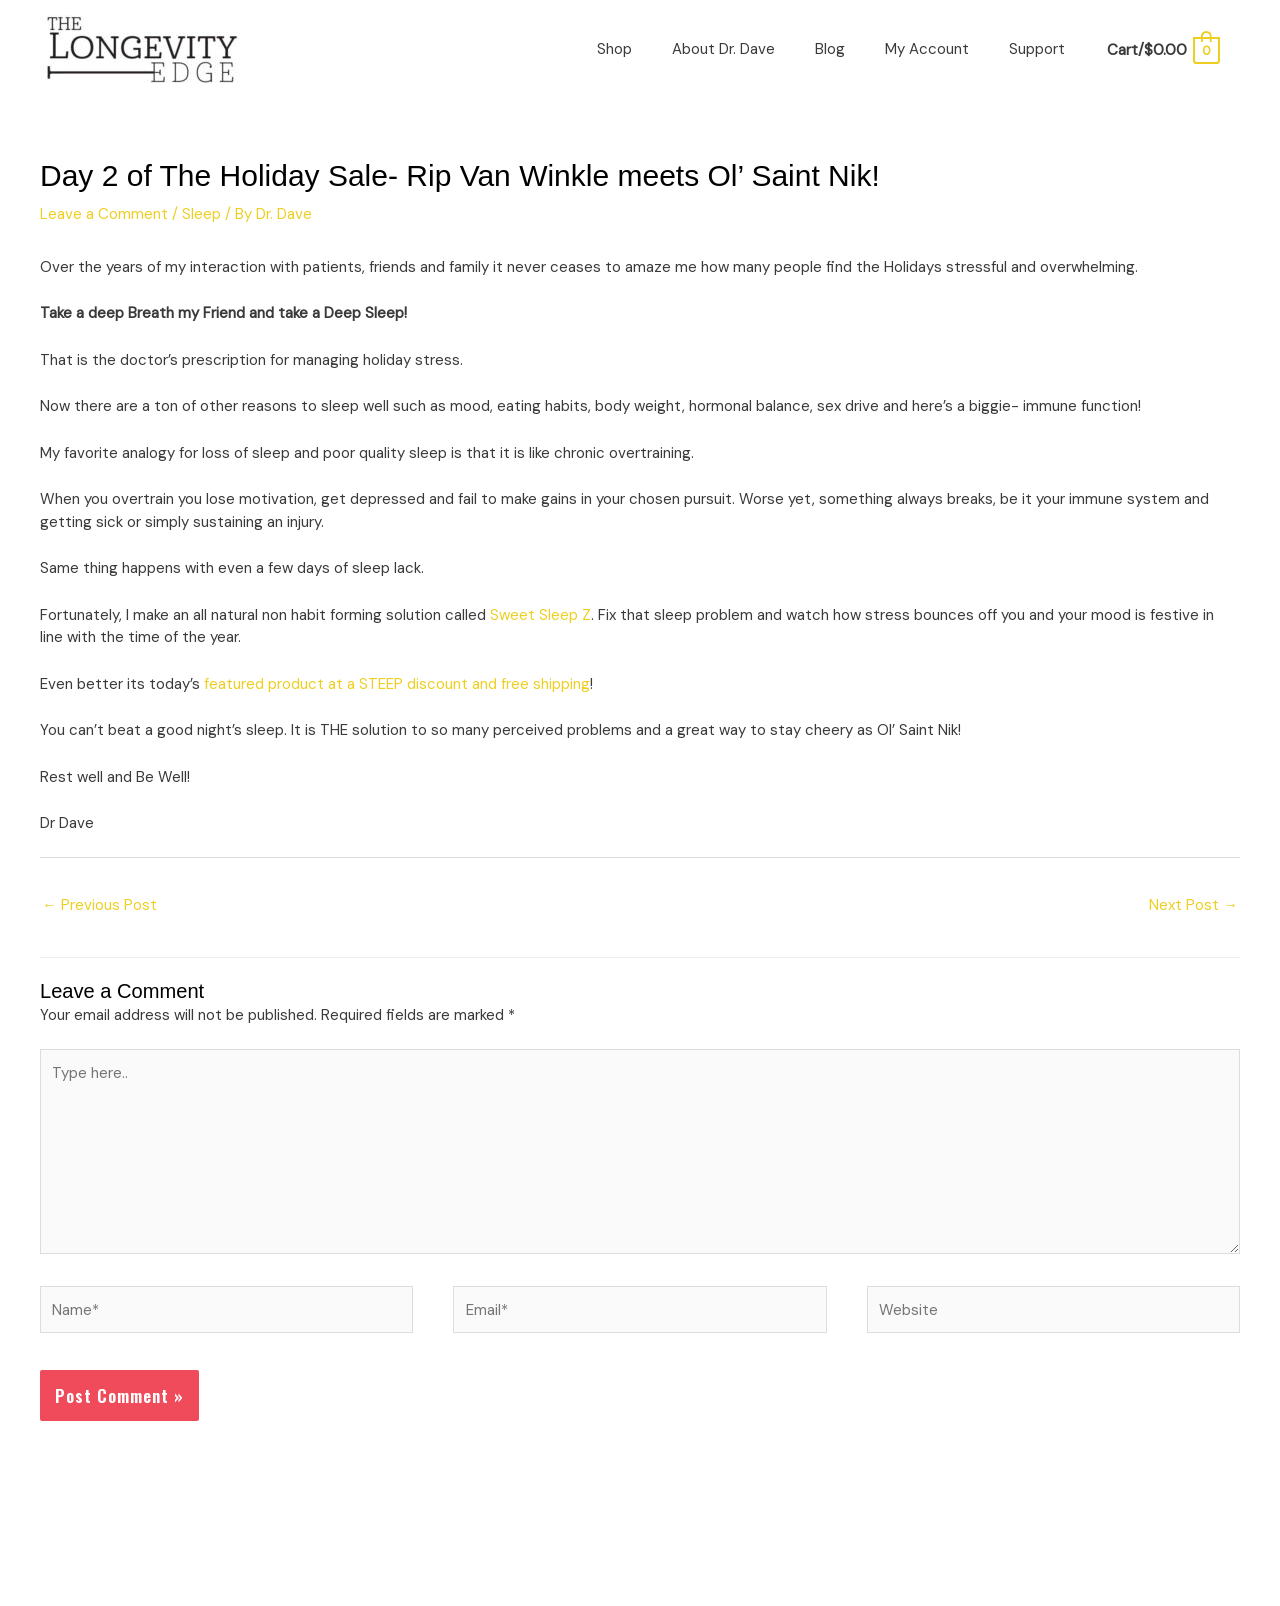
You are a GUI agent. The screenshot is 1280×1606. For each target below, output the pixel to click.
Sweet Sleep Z (540, 615)
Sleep (201, 214)
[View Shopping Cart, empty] (1162, 50)
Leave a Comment (104, 214)
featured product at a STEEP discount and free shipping (397, 684)
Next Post (1193, 905)
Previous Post (99, 905)
